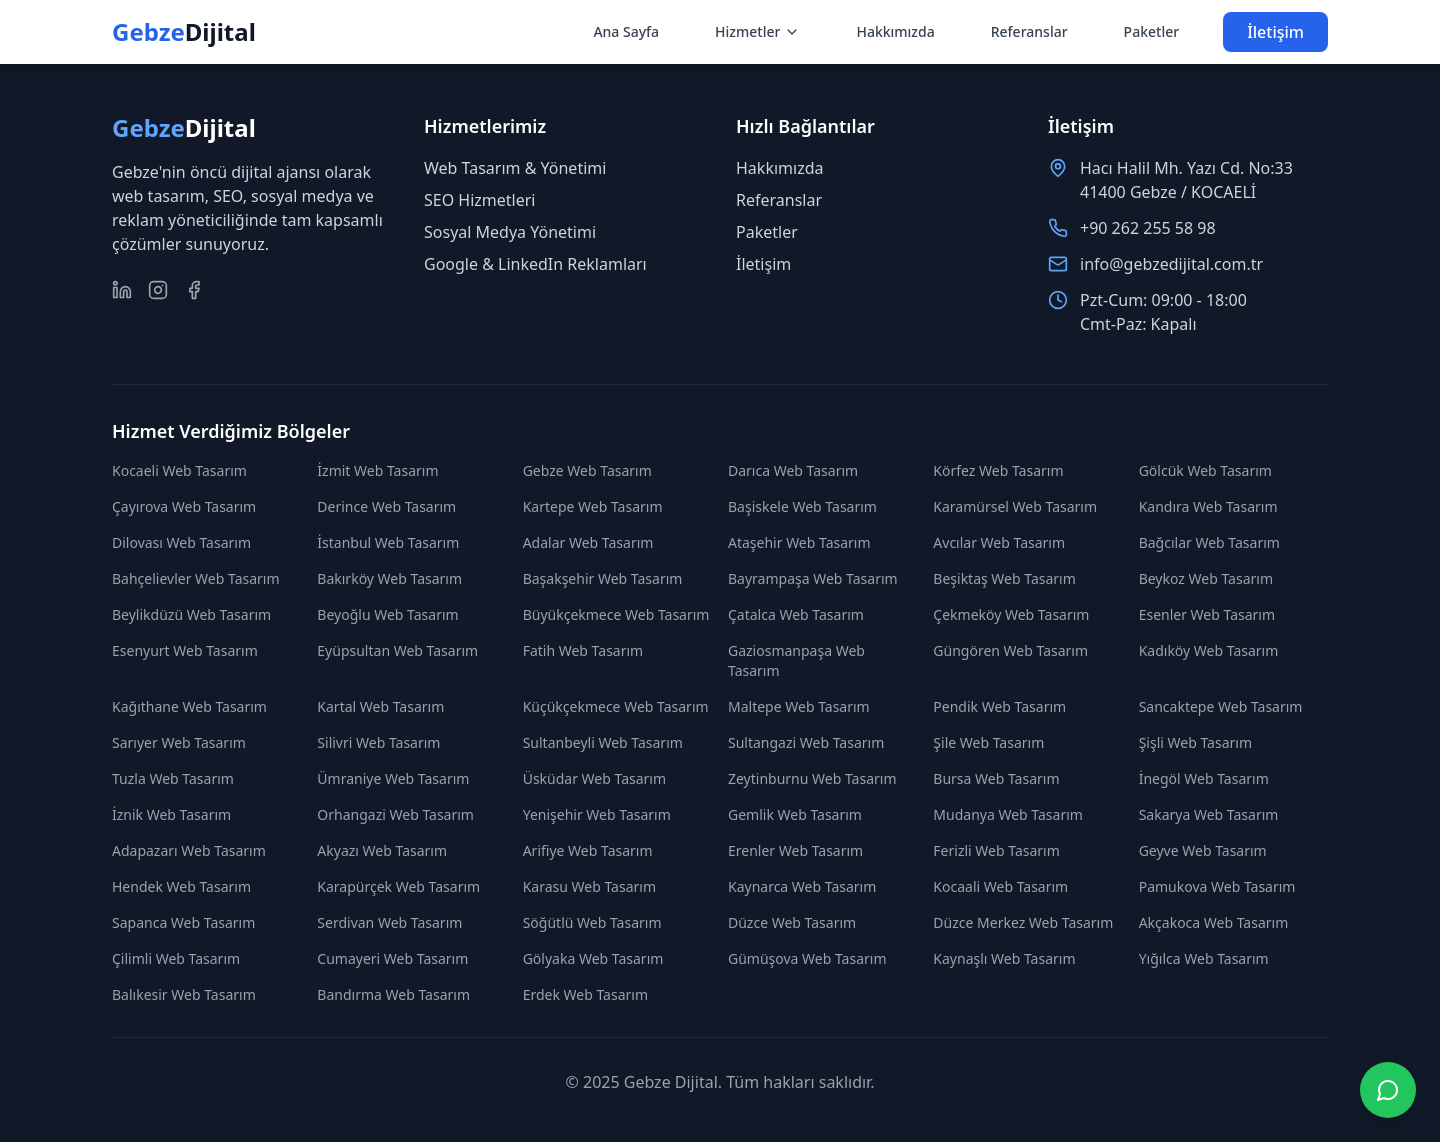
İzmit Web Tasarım (377, 470)
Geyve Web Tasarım (1203, 850)
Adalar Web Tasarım (588, 542)
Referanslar (1029, 31)
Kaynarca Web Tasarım (802, 886)
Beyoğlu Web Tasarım (387, 614)
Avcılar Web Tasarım (999, 542)
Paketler (1152, 31)
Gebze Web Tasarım (587, 470)
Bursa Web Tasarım (996, 778)
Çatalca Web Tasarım (796, 614)
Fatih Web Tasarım (583, 650)
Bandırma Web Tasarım (393, 994)
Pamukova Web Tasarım (1217, 886)
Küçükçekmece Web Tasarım (616, 706)
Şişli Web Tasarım (1195, 742)
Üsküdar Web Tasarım (594, 778)
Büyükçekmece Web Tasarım (616, 614)
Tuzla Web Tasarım (173, 778)
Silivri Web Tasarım (378, 742)
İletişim (1275, 32)
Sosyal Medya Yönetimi (510, 232)
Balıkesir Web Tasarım (184, 994)
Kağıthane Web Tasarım (189, 706)
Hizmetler (757, 31)
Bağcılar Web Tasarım (1209, 542)
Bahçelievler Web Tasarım (196, 578)
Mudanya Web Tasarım (1008, 814)
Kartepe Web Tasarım (593, 506)
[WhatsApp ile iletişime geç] (1388, 1090)
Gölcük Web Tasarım (1205, 470)
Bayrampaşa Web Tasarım (813, 578)
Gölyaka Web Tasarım (593, 958)
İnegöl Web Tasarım (1204, 778)
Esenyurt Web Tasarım (185, 650)
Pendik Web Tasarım (999, 706)
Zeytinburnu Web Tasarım (812, 778)
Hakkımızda (895, 31)
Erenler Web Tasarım (795, 850)
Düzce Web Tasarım (792, 922)
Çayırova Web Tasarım (184, 506)
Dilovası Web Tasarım (181, 542)
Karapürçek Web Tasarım (398, 886)
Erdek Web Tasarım (585, 994)
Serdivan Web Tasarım (389, 922)
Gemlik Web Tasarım (795, 814)
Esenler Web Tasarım (1207, 614)
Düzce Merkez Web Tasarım (1023, 922)
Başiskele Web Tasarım (802, 506)
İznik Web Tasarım (171, 814)
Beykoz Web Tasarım (1206, 578)
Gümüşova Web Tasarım (807, 958)
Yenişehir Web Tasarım (597, 814)
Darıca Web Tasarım (793, 470)
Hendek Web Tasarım (181, 886)
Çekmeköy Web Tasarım (1011, 614)
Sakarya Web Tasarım (1209, 814)
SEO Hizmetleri (480, 200)
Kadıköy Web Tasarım (1209, 650)
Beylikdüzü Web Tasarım (191, 614)
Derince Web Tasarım (386, 506)
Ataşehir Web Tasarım (799, 542)
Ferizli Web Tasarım (996, 850)
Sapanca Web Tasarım (183, 922)
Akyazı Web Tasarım (382, 850)
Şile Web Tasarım (988, 742)
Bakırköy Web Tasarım (389, 578)
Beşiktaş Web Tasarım (1004, 578)
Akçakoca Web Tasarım (1214, 922)
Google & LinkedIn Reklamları (535, 264)
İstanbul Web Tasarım (388, 542)
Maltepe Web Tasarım (799, 706)
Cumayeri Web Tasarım (392, 958)
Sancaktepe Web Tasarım (1221, 706)
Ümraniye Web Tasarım (393, 778)
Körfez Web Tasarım (998, 470)
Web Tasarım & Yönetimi (515, 168)
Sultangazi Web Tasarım (806, 742)
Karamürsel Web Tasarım (1015, 506)
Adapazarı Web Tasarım (189, 850)
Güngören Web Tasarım (1010, 650)
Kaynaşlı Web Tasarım (1004, 958)
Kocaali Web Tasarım (1000, 886)
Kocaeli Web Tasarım (179, 470)
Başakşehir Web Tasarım (603, 578)
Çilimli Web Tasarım (176, 958)
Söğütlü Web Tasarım (592, 922)
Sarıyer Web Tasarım (179, 742)
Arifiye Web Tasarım (588, 850)
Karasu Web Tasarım (589, 886)
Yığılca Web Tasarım (1204, 958)
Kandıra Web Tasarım (1208, 506)
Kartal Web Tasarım (380, 706)
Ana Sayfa (626, 31)
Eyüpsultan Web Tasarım (397, 650)
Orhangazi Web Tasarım (395, 814)
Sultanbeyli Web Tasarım (603, 742)
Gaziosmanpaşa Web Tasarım (796, 660)
